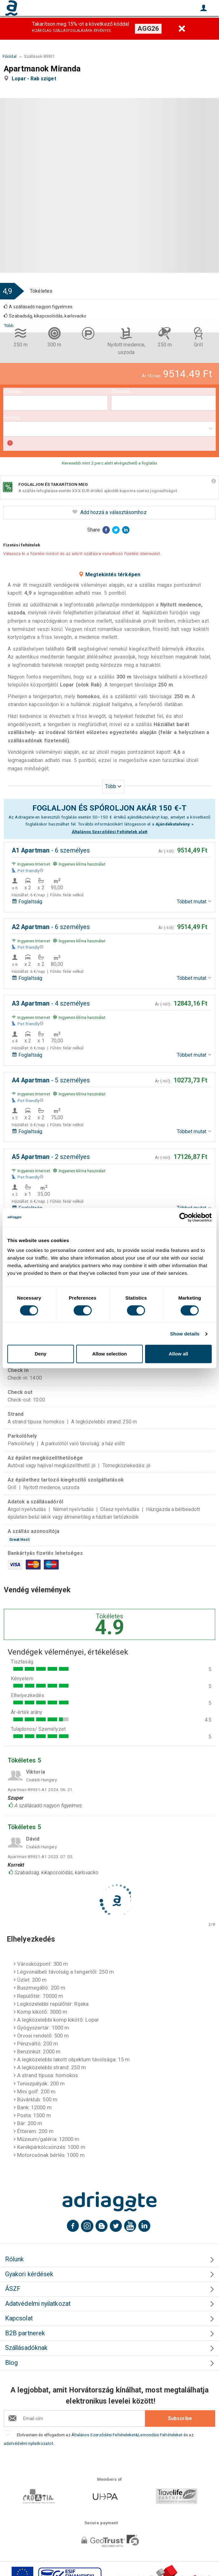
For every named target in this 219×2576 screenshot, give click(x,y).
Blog (11, 2362)
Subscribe (180, 2418)
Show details (185, 1333)
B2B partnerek (25, 2333)
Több (9, 325)
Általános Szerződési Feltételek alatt (110, 831)
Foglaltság (27, 902)
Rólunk (14, 2259)
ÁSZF (12, 2288)
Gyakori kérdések (29, 2274)
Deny (40, 1353)
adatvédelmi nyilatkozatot (28, 2443)
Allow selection (109, 1353)
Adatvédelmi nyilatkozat (37, 2303)
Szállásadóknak (26, 2348)
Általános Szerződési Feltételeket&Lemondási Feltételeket (126, 2434)
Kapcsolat (19, 2318)
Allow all (178, 1353)
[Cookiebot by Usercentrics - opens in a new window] (184, 1217)
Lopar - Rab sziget (35, 79)
